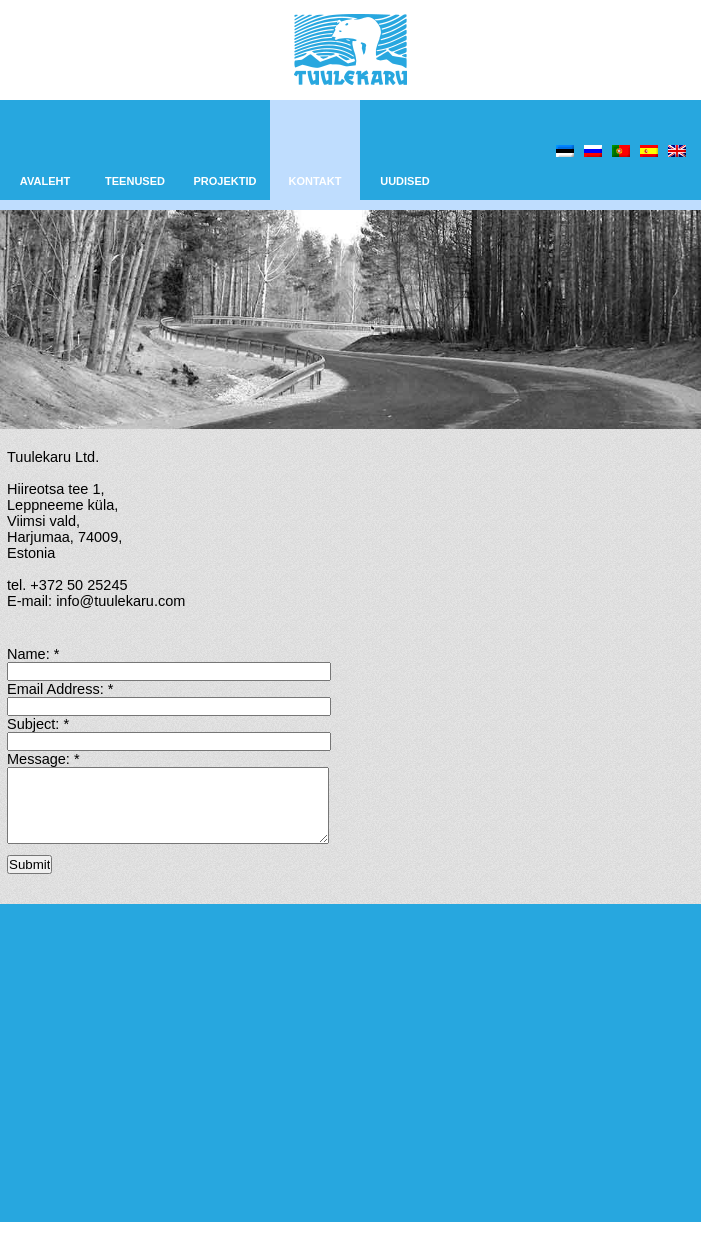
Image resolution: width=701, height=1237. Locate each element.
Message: (43, 759)
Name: (33, 654)
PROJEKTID (225, 181)
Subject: (38, 724)
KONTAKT (315, 181)
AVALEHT (45, 181)
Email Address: (60, 689)
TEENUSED (135, 181)
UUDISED (405, 181)
